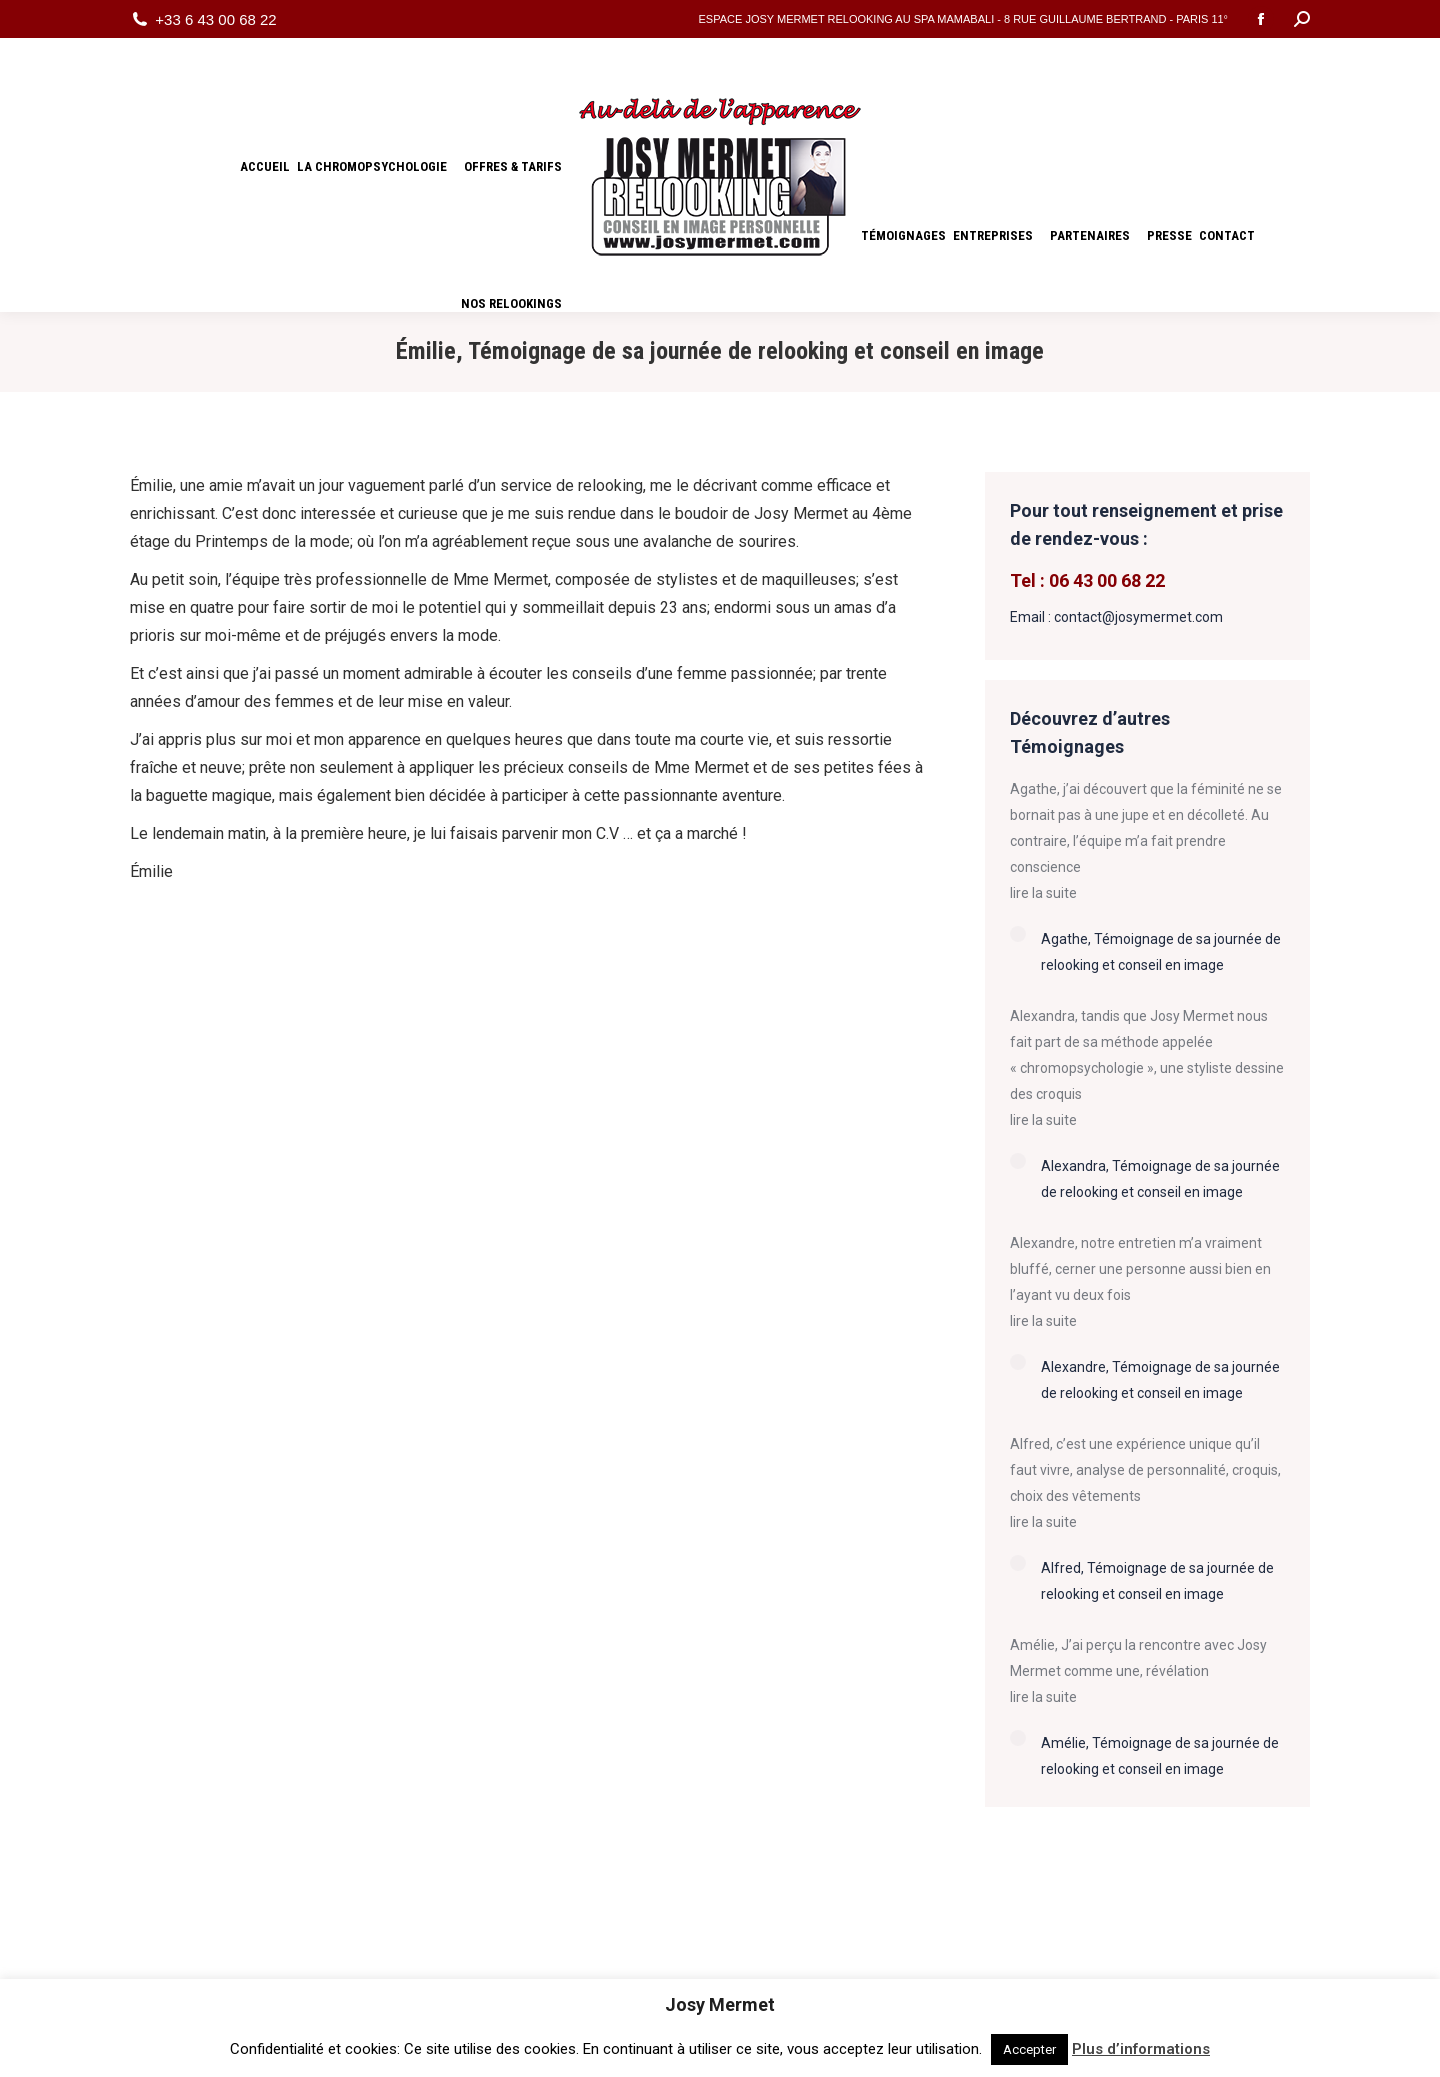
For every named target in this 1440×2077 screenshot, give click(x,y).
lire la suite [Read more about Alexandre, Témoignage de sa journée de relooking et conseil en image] (1043, 1321)
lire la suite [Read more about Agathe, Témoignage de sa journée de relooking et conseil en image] (1043, 893)
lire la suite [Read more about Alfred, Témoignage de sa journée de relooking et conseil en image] (1043, 1522)
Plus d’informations (1141, 2049)
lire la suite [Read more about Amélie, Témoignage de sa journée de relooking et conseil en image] (1043, 1697)
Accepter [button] (1029, 2049)
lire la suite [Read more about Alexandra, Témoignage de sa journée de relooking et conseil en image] (1043, 1120)
